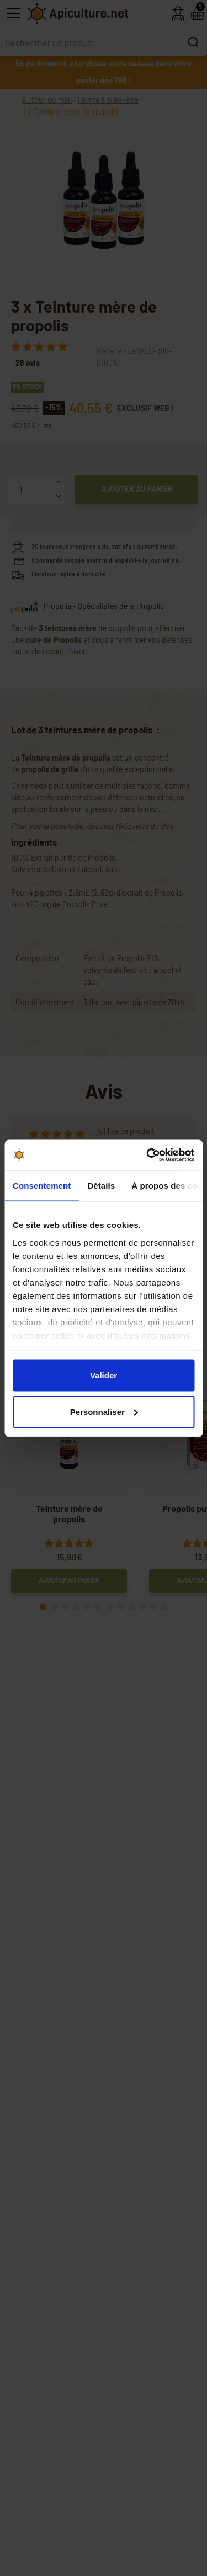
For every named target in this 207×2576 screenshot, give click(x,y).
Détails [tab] (101, 1185)
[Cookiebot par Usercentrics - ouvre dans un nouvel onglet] (147, 1155)
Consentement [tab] (42, 1185)
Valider (103, 1375)
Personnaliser (104, 1411)
